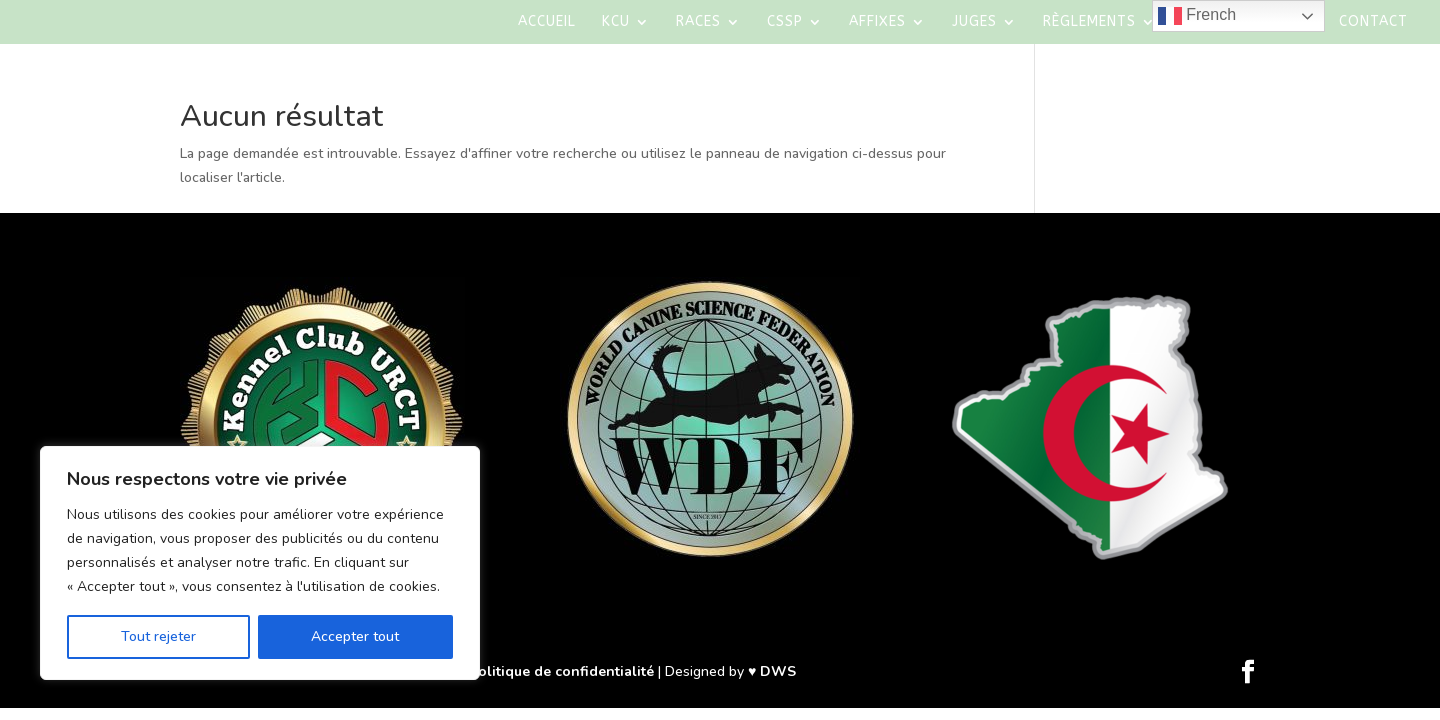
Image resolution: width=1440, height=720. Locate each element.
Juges (974, 22)
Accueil (547, 22)
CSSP (785, 22)
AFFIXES (877, 22)
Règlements (1089, 22)
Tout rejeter (158, 636)
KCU (616, 22)
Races (698, 22)
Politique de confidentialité (561, 671)
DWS (778, 671)
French (1197, 16)
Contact (1373, 22)
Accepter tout (355, 636)
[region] (260, 563)
